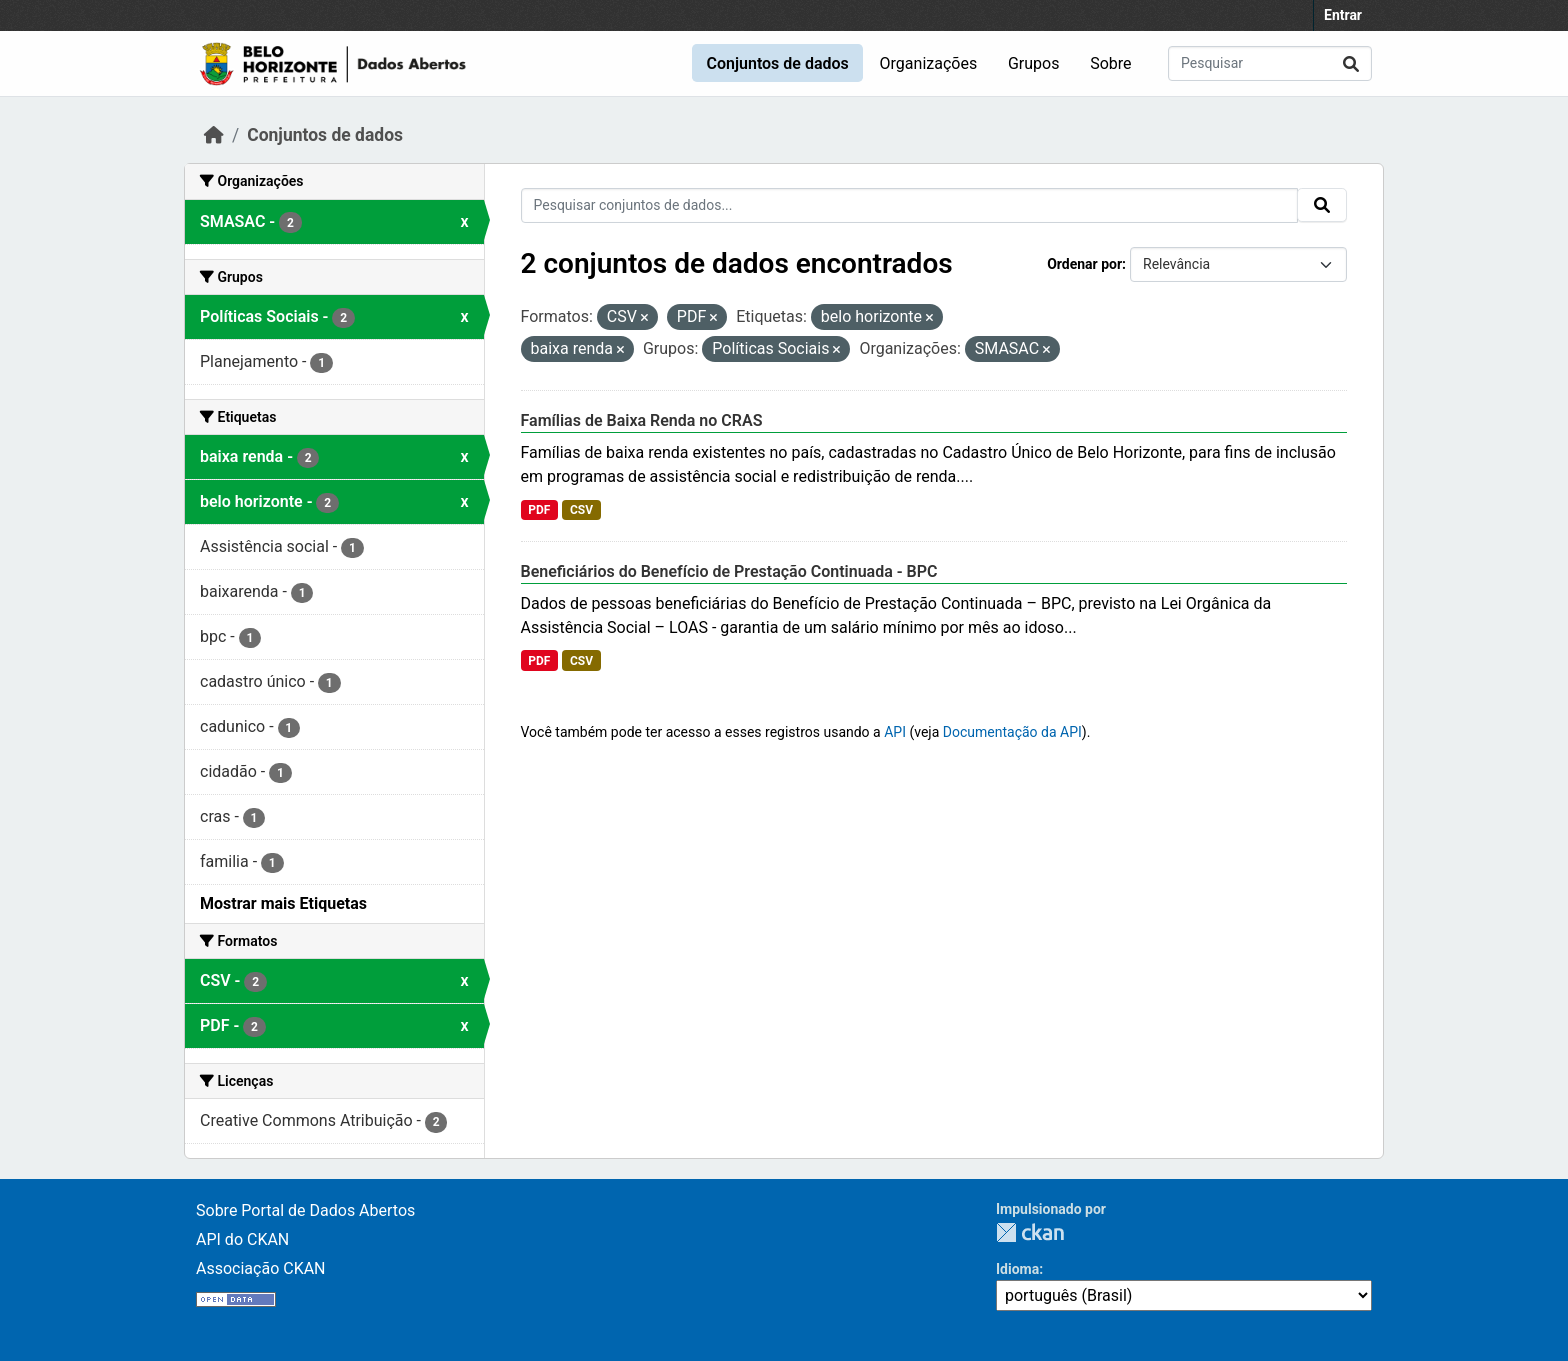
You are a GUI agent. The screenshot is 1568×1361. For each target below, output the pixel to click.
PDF (539, 510)
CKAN (1030, 1232)
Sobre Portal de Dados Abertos (305, 1210)
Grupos (1034, 63)
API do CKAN (242, 1239)
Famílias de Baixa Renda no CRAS (642, 420)
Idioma (1017, 1269)
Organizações (929, 63)
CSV (581, 510)
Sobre (1110, 63)
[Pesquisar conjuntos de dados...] (1270, 63)
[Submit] (1351, 63)
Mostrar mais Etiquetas (283, 903)
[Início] (214, 135)
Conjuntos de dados (777, 63)
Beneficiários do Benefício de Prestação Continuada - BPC (729, 571)
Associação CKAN (261, 1268)
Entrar (1343, 15)
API (895, 732)
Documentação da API (1012, 732)
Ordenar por (1084, 264)
